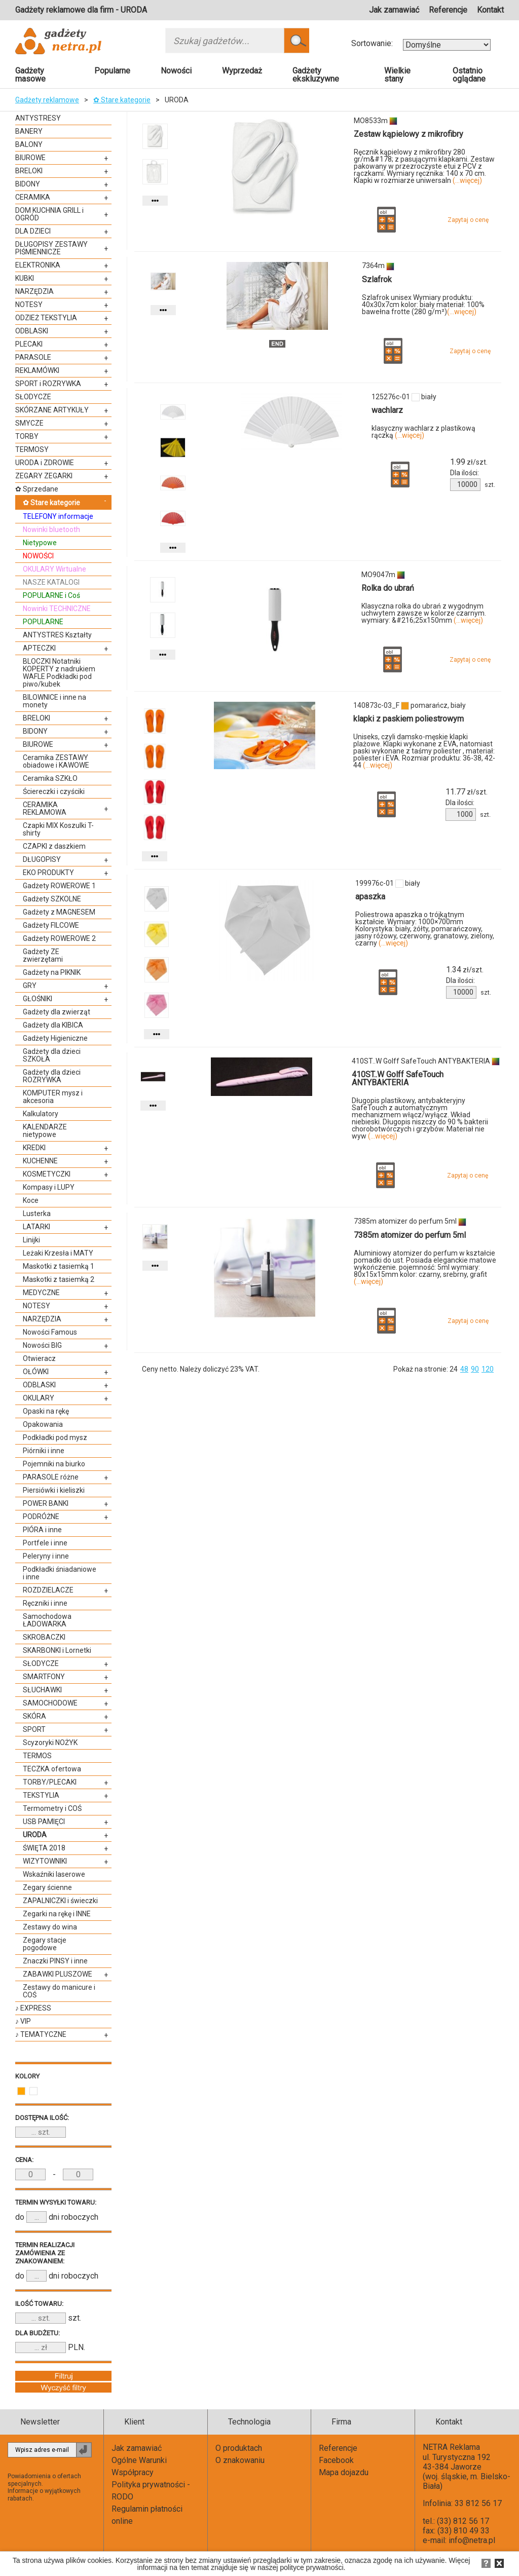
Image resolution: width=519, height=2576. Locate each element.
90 (475, 1369)
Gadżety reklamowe (47, 100)
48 (464, 1369)
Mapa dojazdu (343, 2472)
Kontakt (490, 10)
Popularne (112, 70)
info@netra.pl (472, 2540)
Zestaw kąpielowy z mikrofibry (408, 134)
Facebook (336, 2460)
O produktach (238, 2448)
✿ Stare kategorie (122, 100)
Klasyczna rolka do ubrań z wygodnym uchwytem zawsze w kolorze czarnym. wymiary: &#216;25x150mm (423, 613)
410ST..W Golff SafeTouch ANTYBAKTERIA (397, 1078)
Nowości (176, 70)
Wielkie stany (397, 75)
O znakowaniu (240, 2460)
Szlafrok (377, 279)
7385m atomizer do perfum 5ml (410, 1235)
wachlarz (387, 410)
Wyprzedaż (242, 70)
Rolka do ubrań (387, 588)
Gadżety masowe (30, 75)
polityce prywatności (311, 2567)
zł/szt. (469, 462)
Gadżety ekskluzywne (315, 75)
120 (487, 1369)
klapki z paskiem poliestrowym (408, 719)
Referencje (448, 10)
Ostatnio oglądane (469, 75)
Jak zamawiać (394, 10)
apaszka (370, 896)
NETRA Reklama (451, 2447)
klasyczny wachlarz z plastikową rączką (423, 431)
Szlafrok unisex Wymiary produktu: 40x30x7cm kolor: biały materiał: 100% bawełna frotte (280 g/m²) (423, 304)
